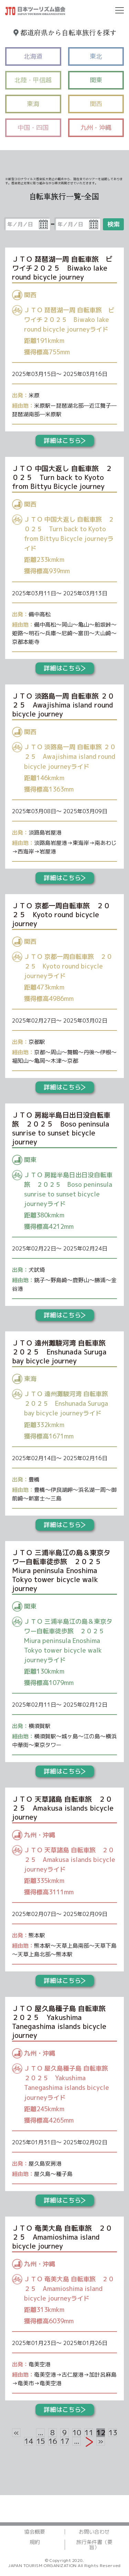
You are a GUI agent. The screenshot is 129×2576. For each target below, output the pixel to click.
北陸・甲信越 (33, 80)
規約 (35, 2542)
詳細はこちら (64, 441)
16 (52, 2441)
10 (76, 2432)
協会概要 (34, 2531)
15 (40, 2441)
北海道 (33, 56)
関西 (96, 104)
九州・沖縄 (95, 127)
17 (64, 2441)
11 (88, 2432)
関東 (96, 80)
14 (28, 2441)
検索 (113, 224)
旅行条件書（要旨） (94, 2544)
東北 (96, 56)
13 (112, 2432)
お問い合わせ (94, 2531)
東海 (33, 104)
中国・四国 (33, 127)
